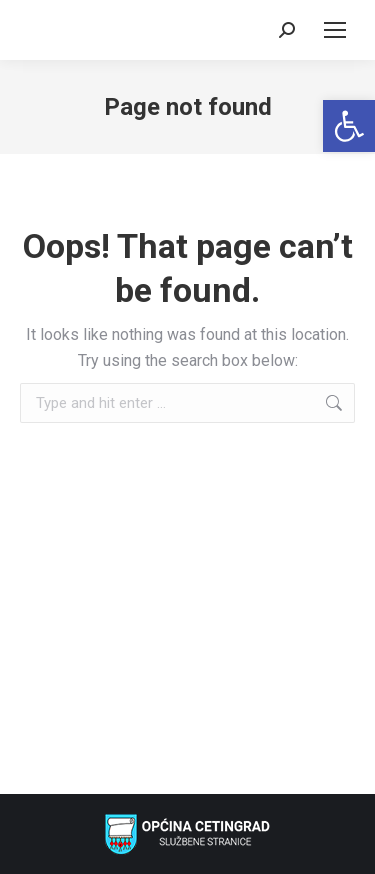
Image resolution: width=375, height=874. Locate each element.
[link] (349, 126)
